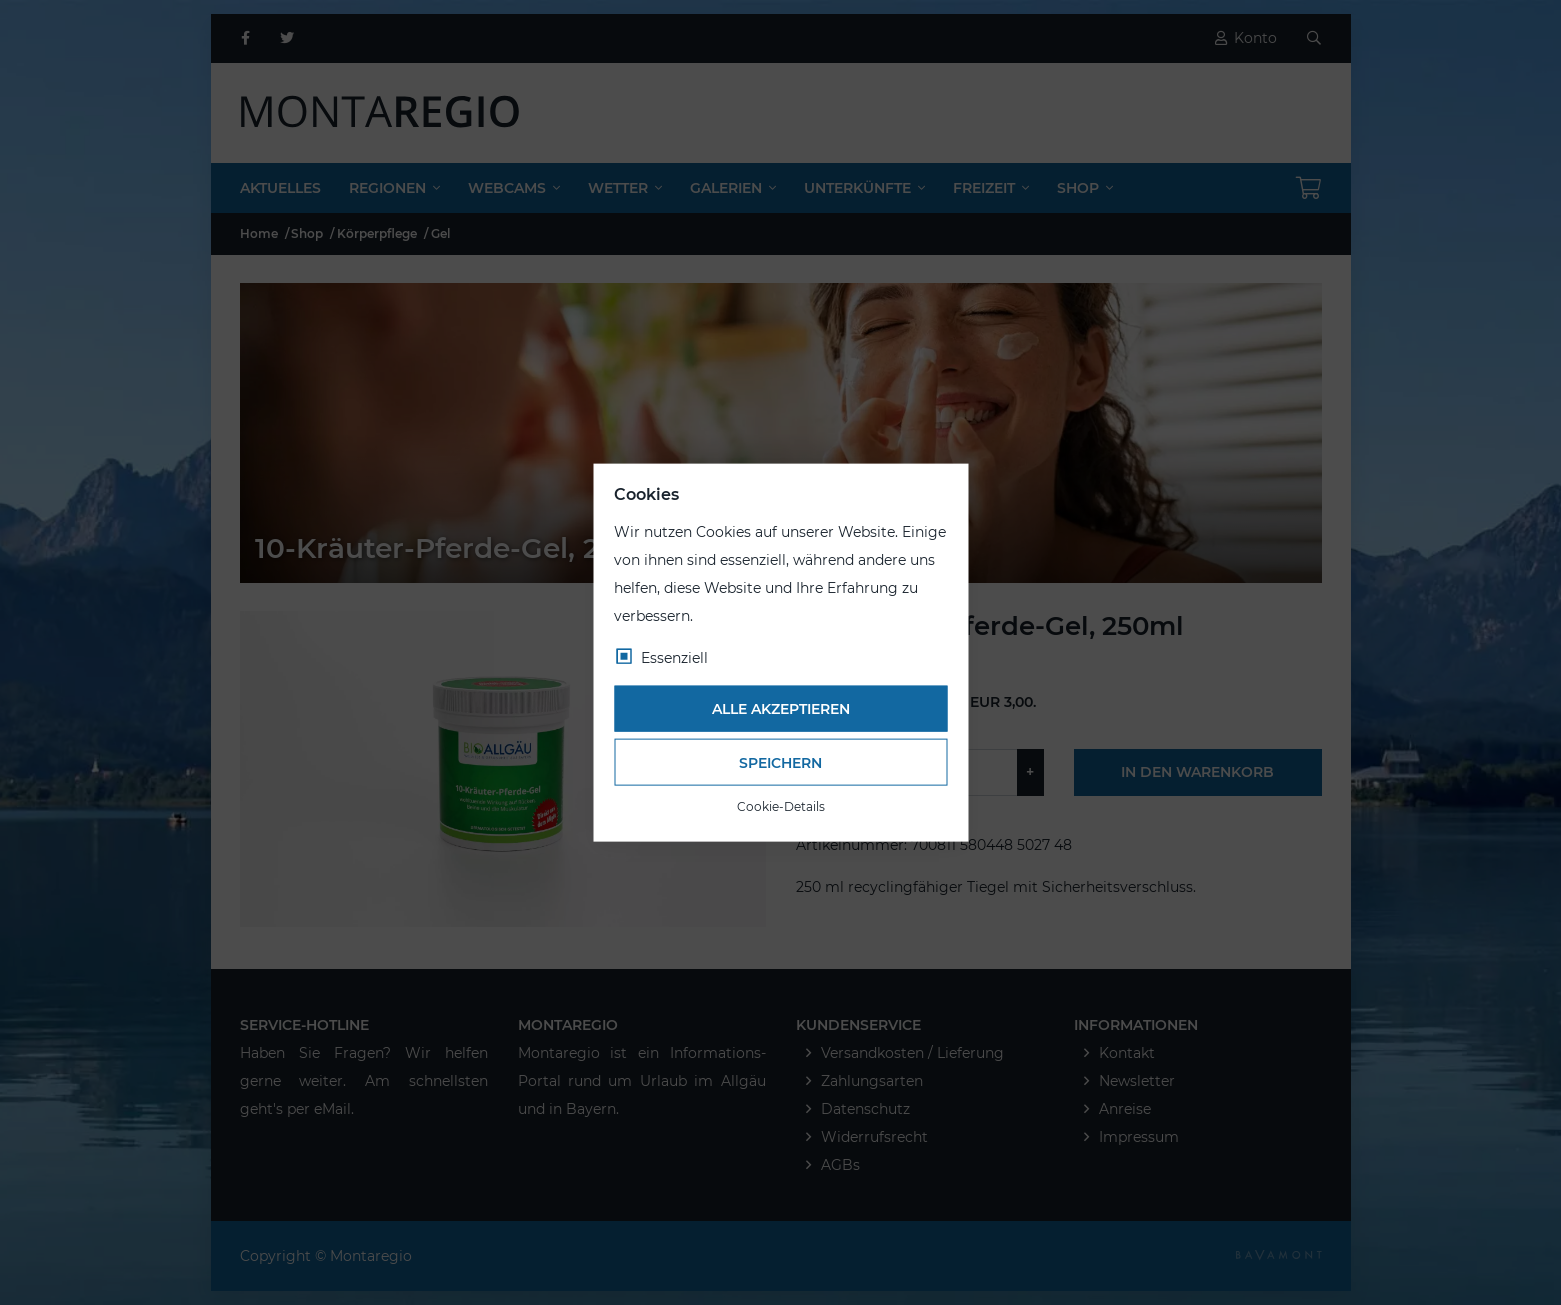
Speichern (780, 762)
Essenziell (674, 657)
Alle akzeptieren (781, 709)
